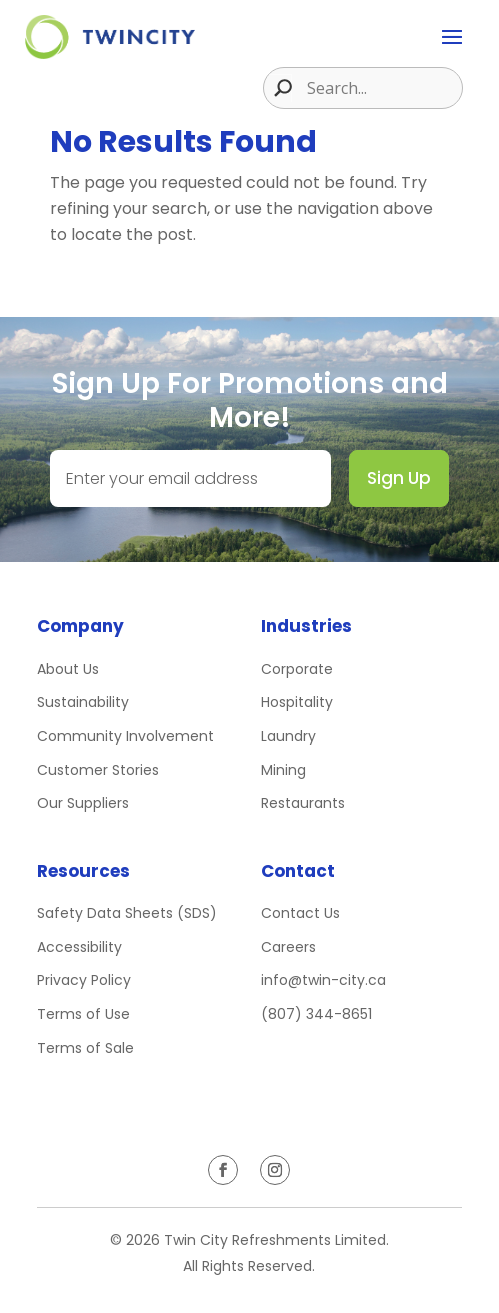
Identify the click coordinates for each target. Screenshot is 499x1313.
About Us (68, 669)
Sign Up (399, 478)
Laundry (288, 736)
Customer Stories (98, 770)
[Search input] (382, 88)
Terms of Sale (85, 1048)
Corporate (297, 669)
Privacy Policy (84, 980)
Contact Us (300, 913)
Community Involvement (125, 736)
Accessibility (79, 947)
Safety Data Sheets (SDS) (127, 913)
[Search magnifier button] (278, 88)
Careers (288, 947)
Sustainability (83, 702)
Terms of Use (83, 1014)
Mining (283, 770)
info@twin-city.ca (323, 980)
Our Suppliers (83, 803)
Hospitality (297, 702)
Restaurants (303, 803)
